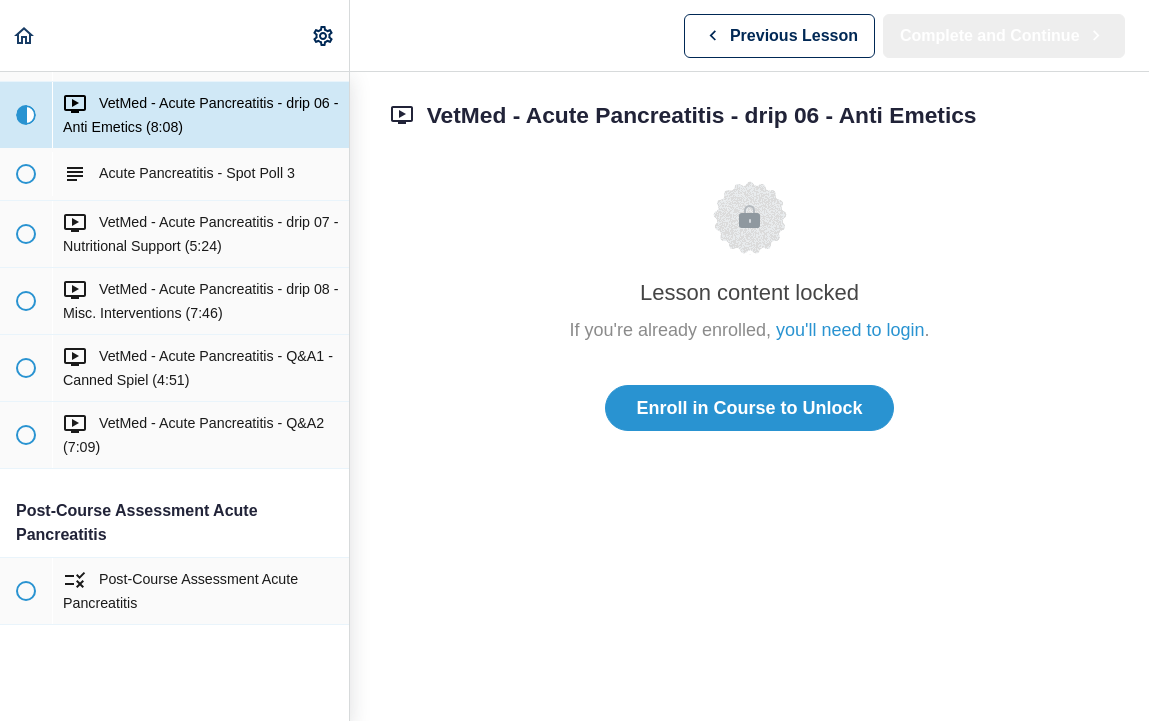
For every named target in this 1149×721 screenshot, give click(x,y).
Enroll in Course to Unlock (749, 408)
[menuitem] (324, 35)
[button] (25, 35)
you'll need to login (850, 330)
